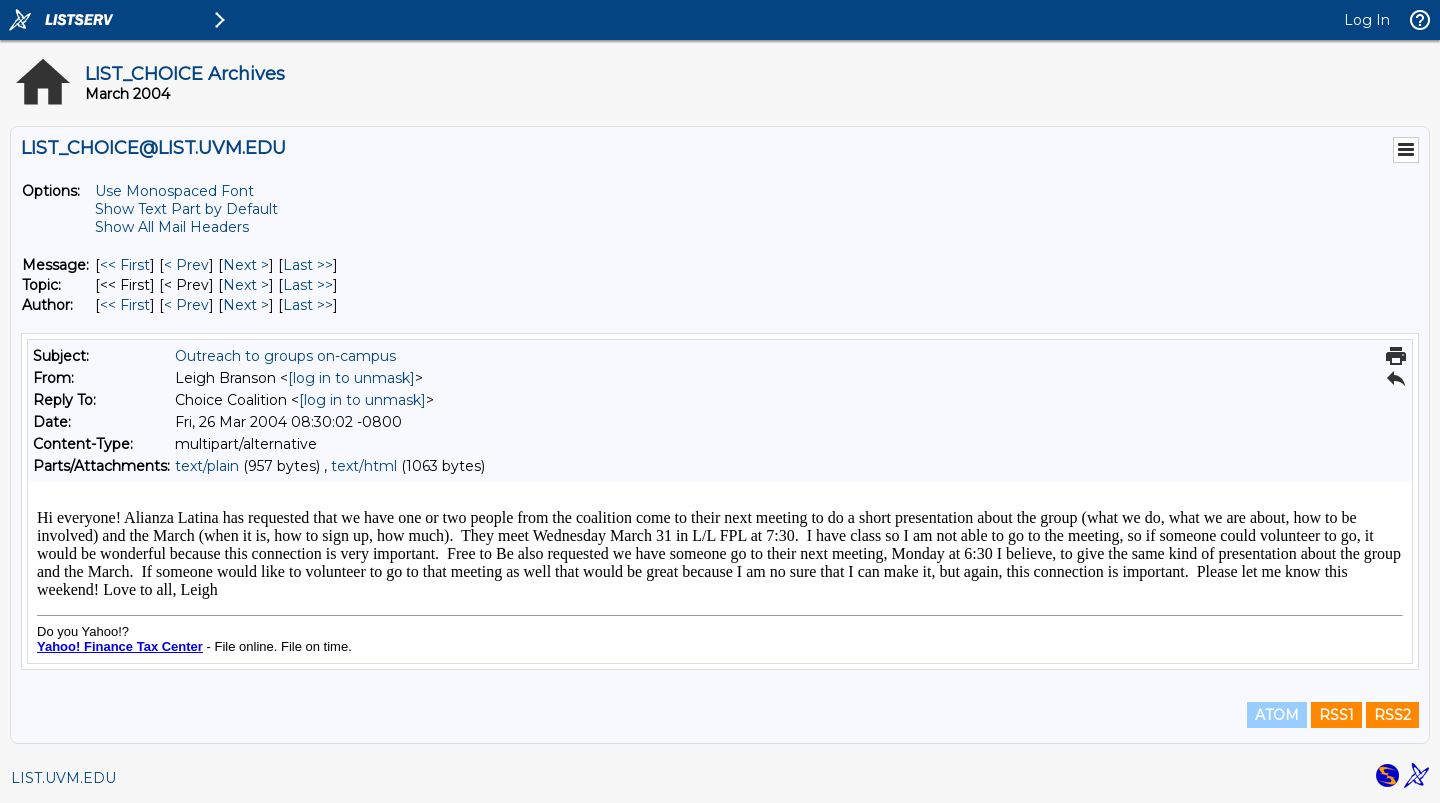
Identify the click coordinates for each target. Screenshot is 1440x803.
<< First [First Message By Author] (125, 305)
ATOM (1277, 715)
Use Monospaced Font (174, 191)
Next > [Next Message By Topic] (246, 285)
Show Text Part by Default (186, 209)
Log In (1367, 20)
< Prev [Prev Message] (186, 265)
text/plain (207, 466)
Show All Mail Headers (172, 227)
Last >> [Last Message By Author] (308, 305)
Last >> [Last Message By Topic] (308, 285)
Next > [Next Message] (246, 265)
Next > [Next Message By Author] (246, 305)
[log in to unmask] (351, 378)
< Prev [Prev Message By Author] (186, 305)
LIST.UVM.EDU (63, 778)
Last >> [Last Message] (308, 265)
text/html (364, 466)
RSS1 (1336, 715)
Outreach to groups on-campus (285, 356)
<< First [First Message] (125, 265)
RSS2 (1392, 715)
